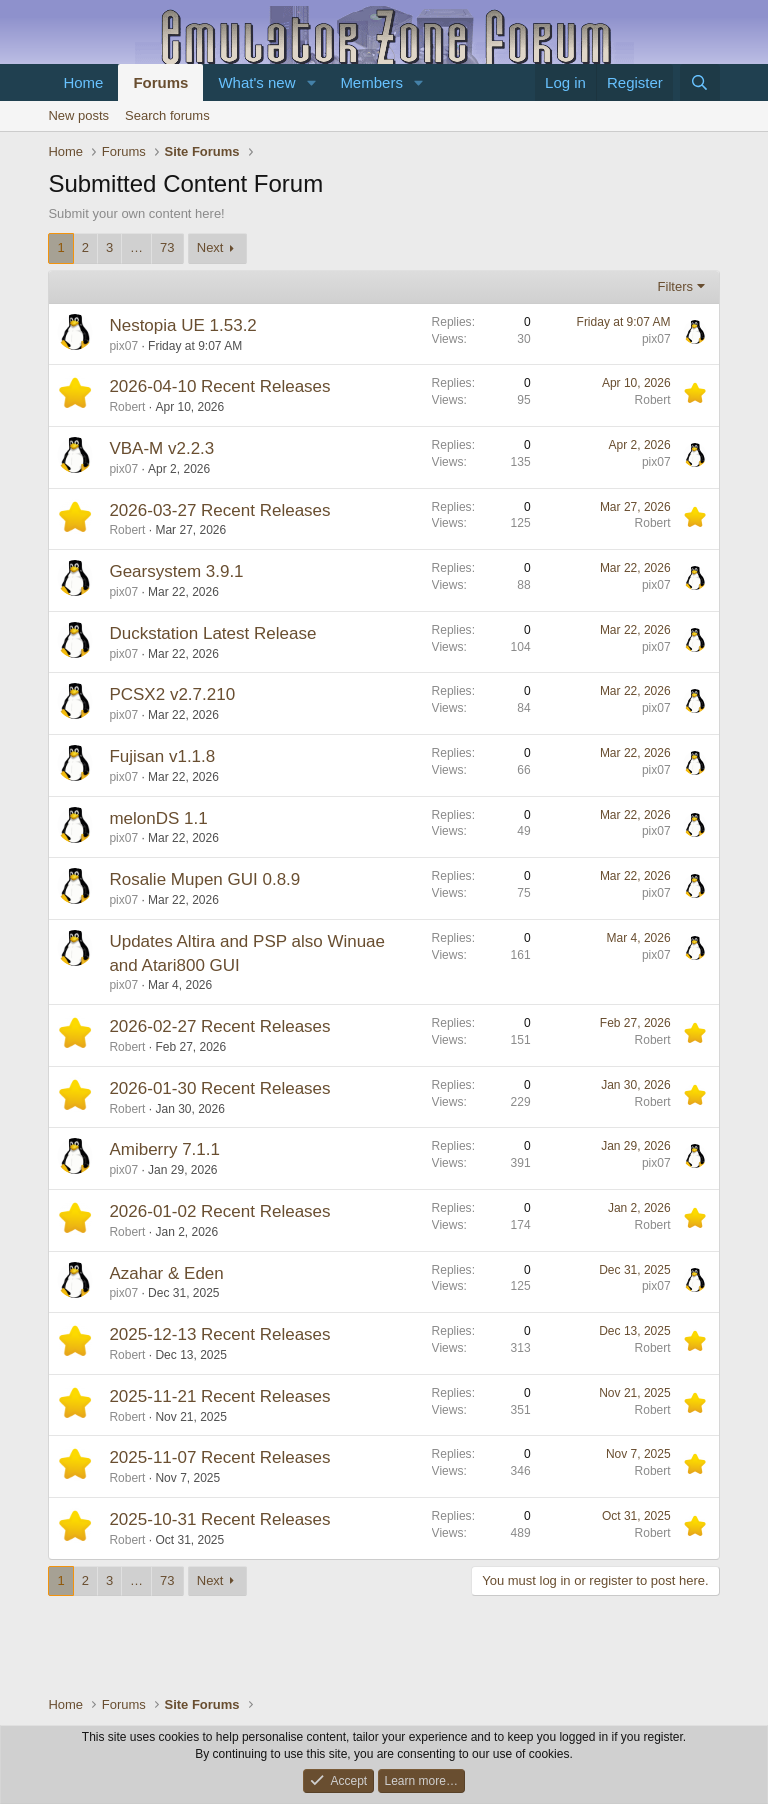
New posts (78, 115)
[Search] (699, 82)
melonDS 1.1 (158, 818)
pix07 (123, 346)
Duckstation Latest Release (212, 633)
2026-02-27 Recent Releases (219, 1026)
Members (371, 82)
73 (167, 247)
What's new (256, 82)
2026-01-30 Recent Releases (219, 1088)
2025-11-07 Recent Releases (219, 1457)
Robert (127, 407)
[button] (311, 82)
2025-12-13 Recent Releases (219, 1334)
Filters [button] (675, 286)
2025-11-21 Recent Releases (219, 1396)
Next (210, 247)
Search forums (167, 115)
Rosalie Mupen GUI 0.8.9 (204, 879)
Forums (160, 82)
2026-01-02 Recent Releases (219, 1211)
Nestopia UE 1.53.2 (182, 325)
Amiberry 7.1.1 (164, 1149)
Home (83, 82)
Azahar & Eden (166, 1273)
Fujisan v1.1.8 (162, 756)
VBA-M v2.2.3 (161, 448)
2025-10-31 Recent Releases (219, 1519)
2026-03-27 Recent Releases (219, 510)
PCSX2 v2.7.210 (172, 694)
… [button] (136, 247)
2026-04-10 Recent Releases (219, 386)
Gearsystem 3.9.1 (176, 571)
